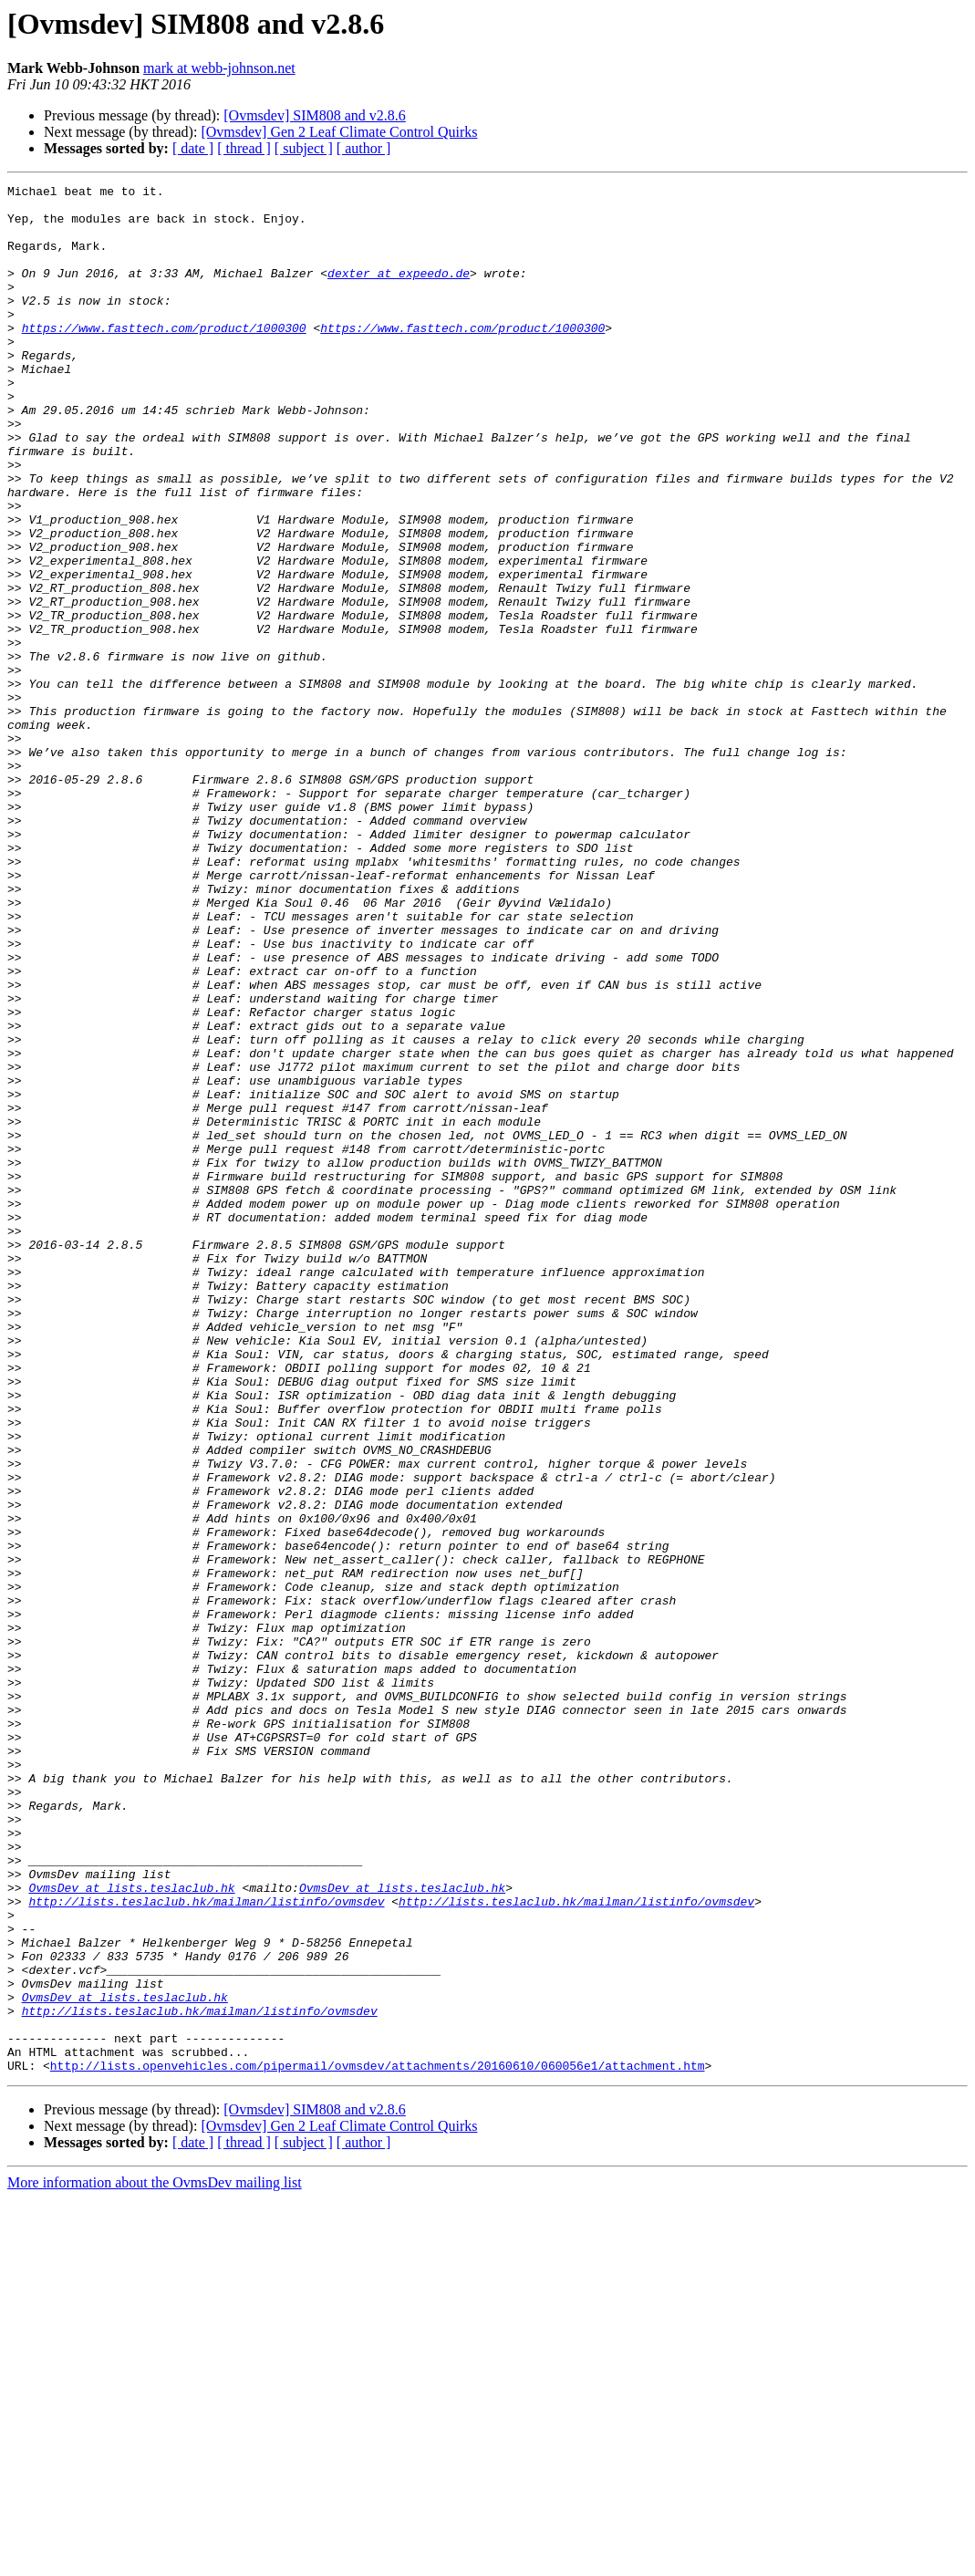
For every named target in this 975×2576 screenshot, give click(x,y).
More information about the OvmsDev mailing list (154, 2560)
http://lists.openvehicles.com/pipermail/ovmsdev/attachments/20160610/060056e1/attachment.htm (377, 2443)
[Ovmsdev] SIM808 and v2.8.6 (314, 115)
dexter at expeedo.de (398, 292)
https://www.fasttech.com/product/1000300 (164, 357)
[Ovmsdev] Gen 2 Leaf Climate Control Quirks (339, 132)
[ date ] (192, 148)
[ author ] (364, 148)
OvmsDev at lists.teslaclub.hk (131, 2229)
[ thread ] (244, 148)
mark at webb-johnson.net (219, 68)
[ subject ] (304, 148)
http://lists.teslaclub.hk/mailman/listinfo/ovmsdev (206, 2246)
